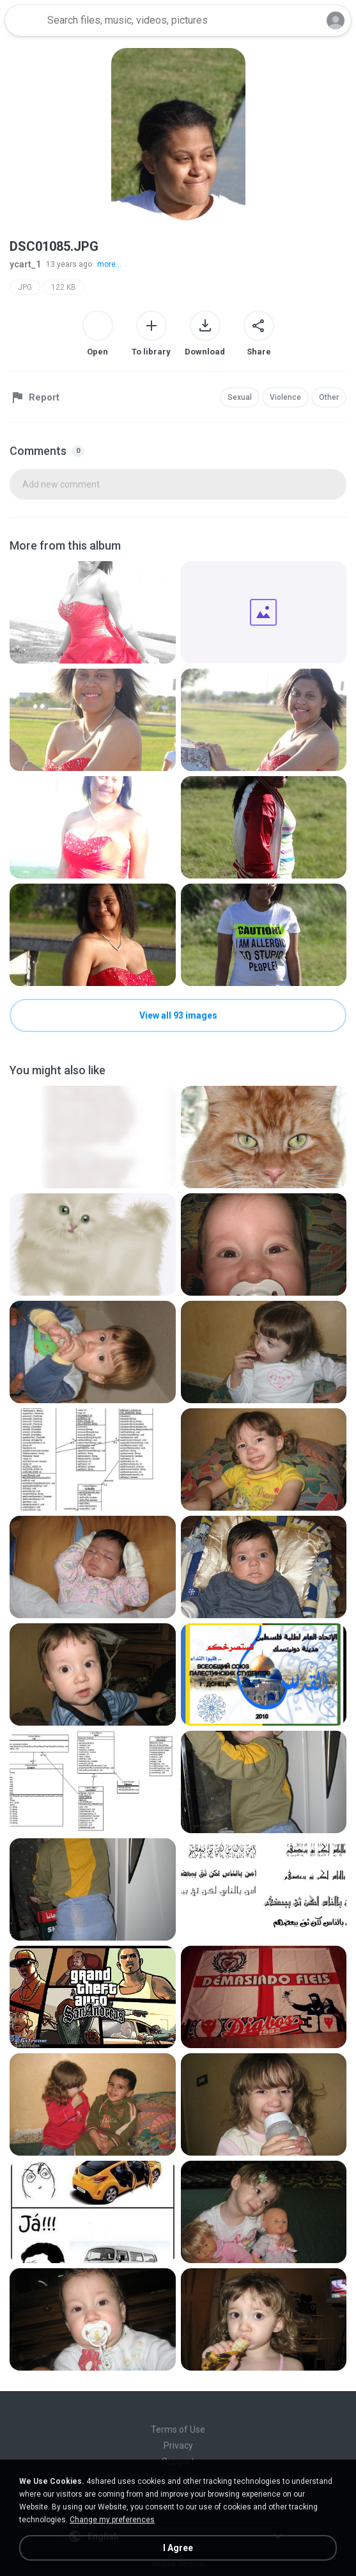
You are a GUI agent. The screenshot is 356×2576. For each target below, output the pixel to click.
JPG (25, 287)
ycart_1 (25, 264)
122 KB (63, 287)
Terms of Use (178, 2429)
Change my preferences (112, 2519)
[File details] (93, 612)
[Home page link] (24, 20)
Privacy (178, 2445)
